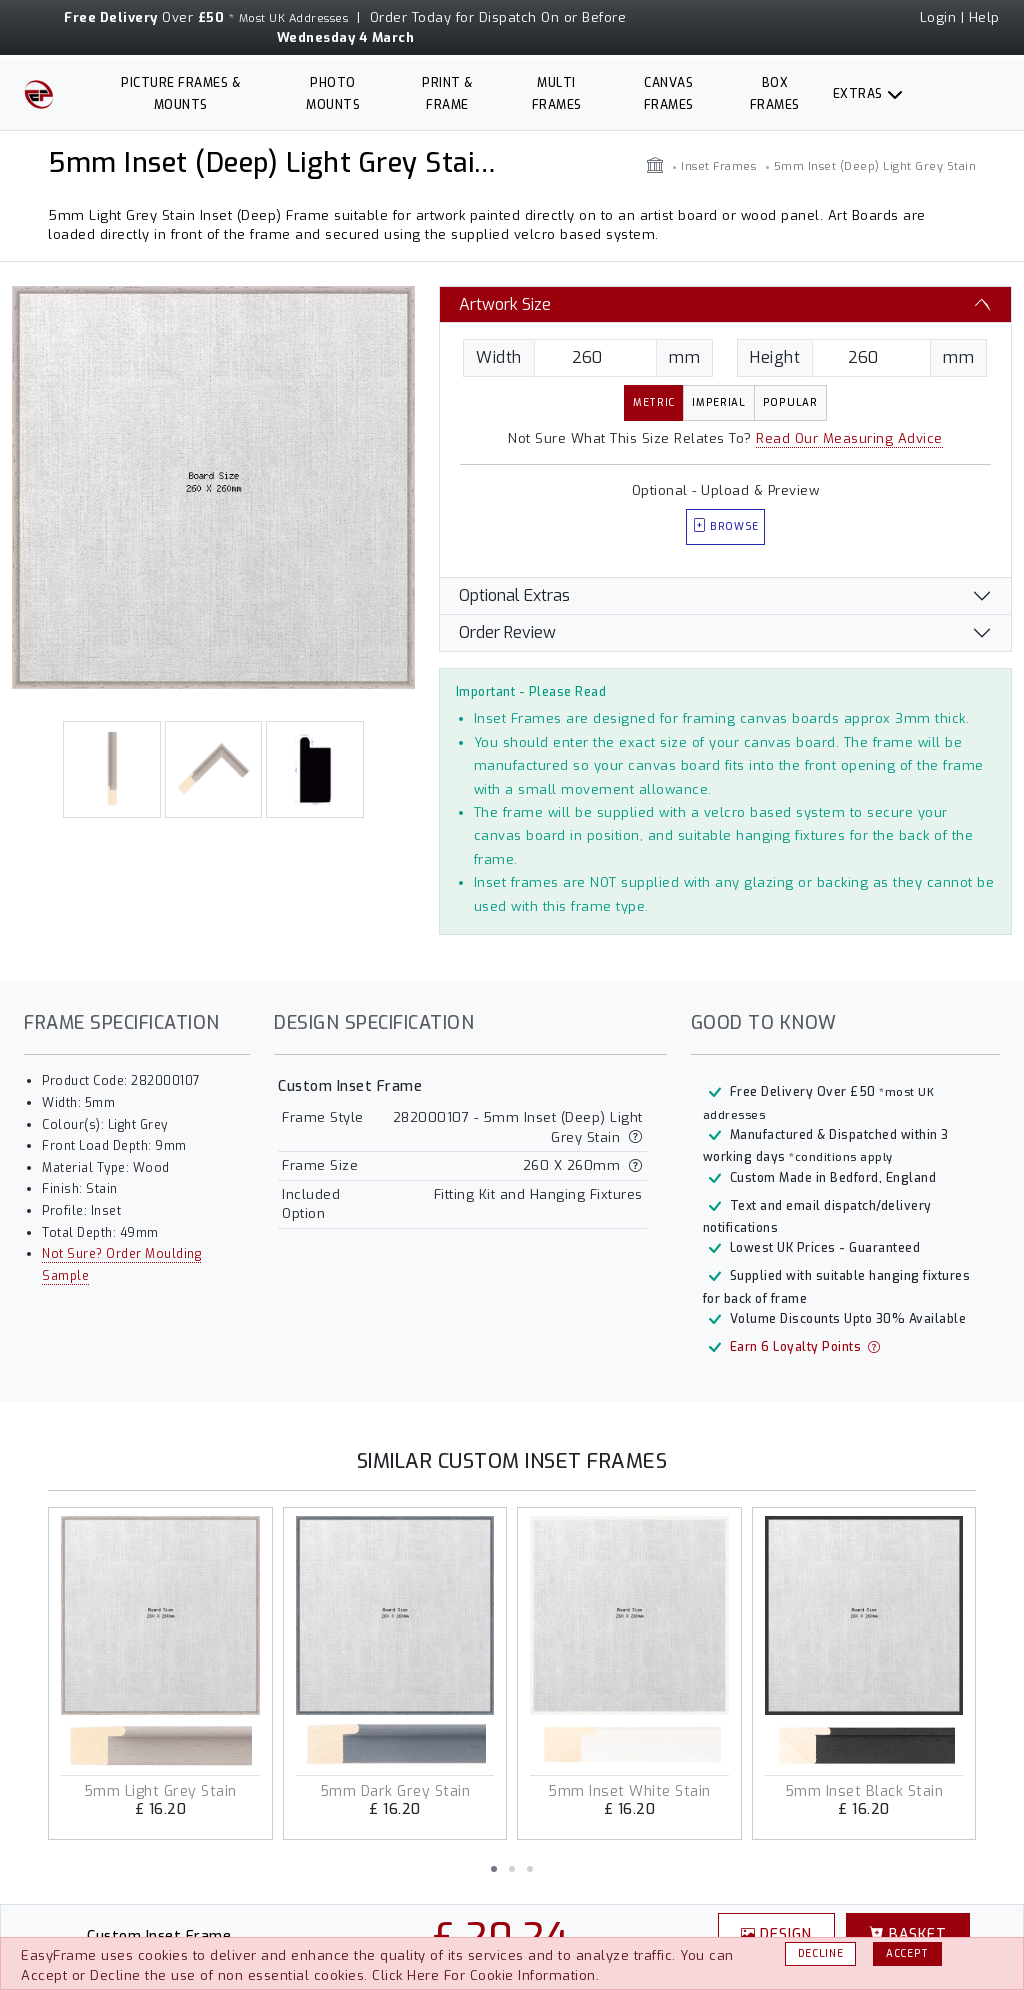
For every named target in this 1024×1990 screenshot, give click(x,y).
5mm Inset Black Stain (864, 1791)
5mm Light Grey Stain (160, 1791)
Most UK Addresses (294, 18)
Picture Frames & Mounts (180, 94)
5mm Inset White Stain (629, 1791)
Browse (726, 526)
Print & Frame (447, 94)
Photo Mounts (333, 94)
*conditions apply (841, 1157)
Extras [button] (858, 94)
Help (984, 17)
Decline (821, 1953)
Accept (907, 1953)
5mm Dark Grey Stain (395, 1791)
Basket (908, 1934)
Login (938, 17)
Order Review (507, 632)
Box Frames (775, 94)
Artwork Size (505, 304)
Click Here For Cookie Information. (485, 1975)
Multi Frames (557, 94)
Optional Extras (514, 595)
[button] (494, 1869)
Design (777, 1934)
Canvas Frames (669, 94)
